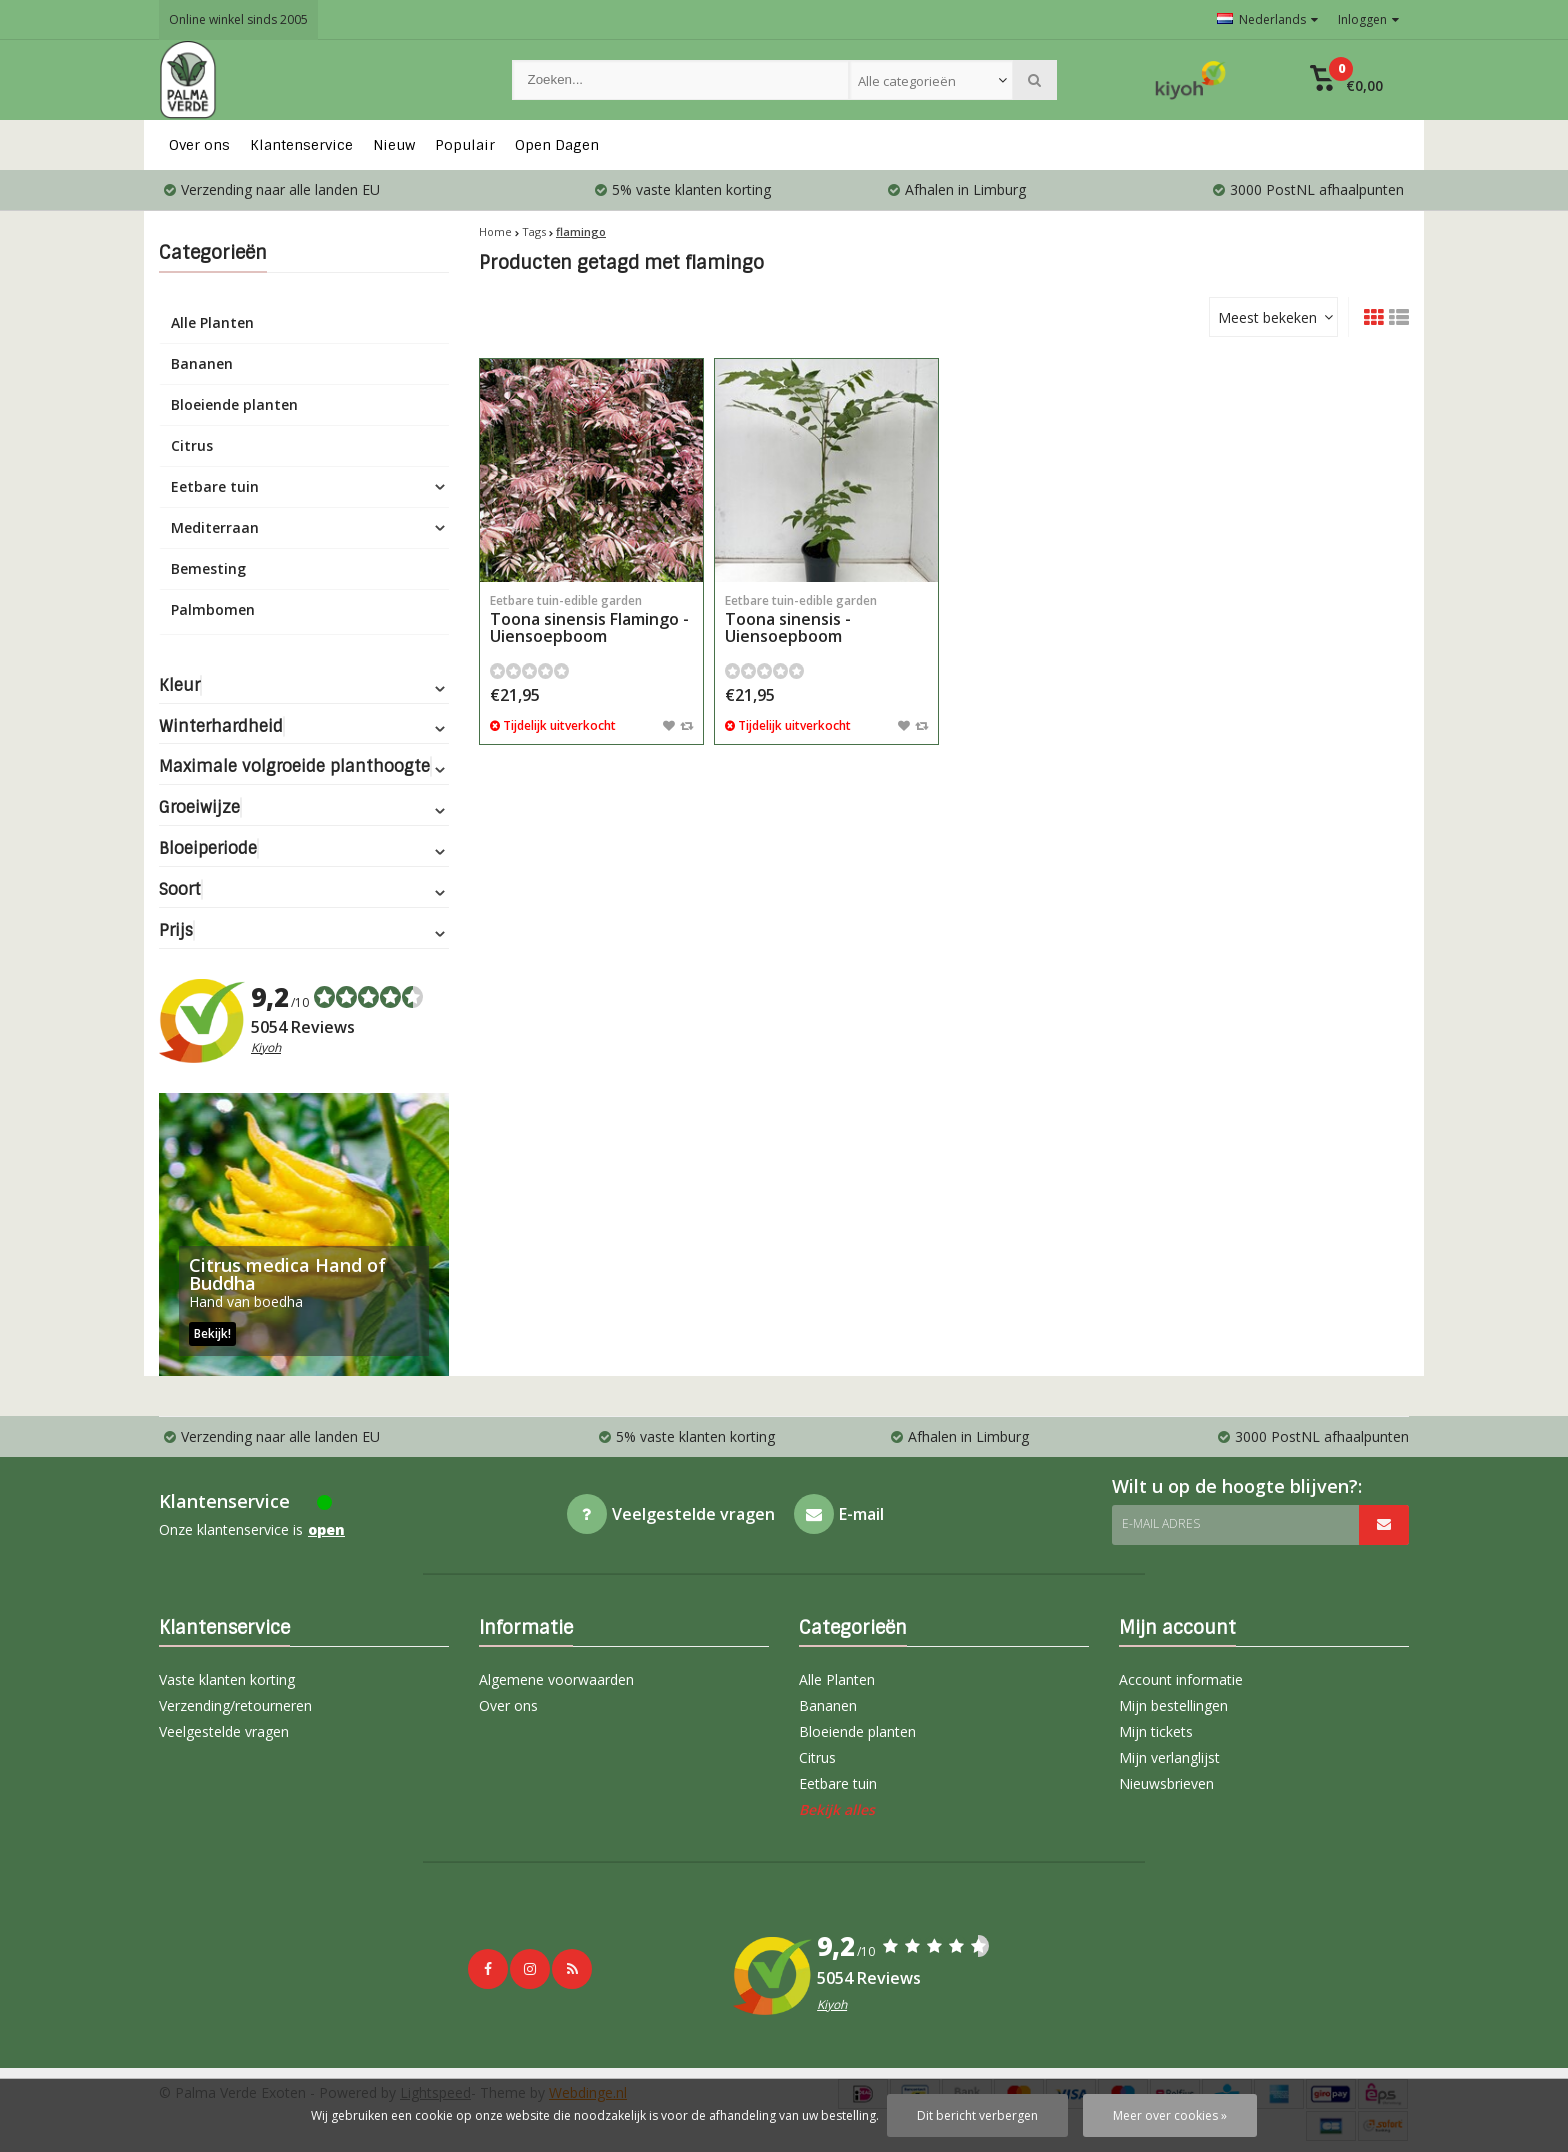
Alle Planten (212, 322)
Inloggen (1368, 19)
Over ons (199, 145)
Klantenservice (301, 145)
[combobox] (931, 80)
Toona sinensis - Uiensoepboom (826, 619)
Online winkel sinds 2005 (238, 19)
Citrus (192, 445)
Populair (465, 145)
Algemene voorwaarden (556, 1679)
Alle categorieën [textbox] (907, 81)
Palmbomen (213, 609)
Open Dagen (557, 145)
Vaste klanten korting (227, 1679)
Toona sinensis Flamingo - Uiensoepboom (591, 619)
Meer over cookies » (1170, 2115)
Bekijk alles (837, 1809)
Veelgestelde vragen (224, 1731)
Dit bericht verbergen (977, 2115)
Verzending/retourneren (235, 1705)
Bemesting (208, 568)
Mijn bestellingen (1173, 1705)
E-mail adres (1161, 1523)
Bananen (202, 363)
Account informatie (1181, 1679)
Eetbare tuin (215, 486)
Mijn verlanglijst (1169, 1757)
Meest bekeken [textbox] (1267, 317)
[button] (1346, 80)
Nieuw (394, 145)
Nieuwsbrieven (1166, 1783)
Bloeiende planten (234, 404)
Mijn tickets (1156, 1731)
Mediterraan (215, 527)
